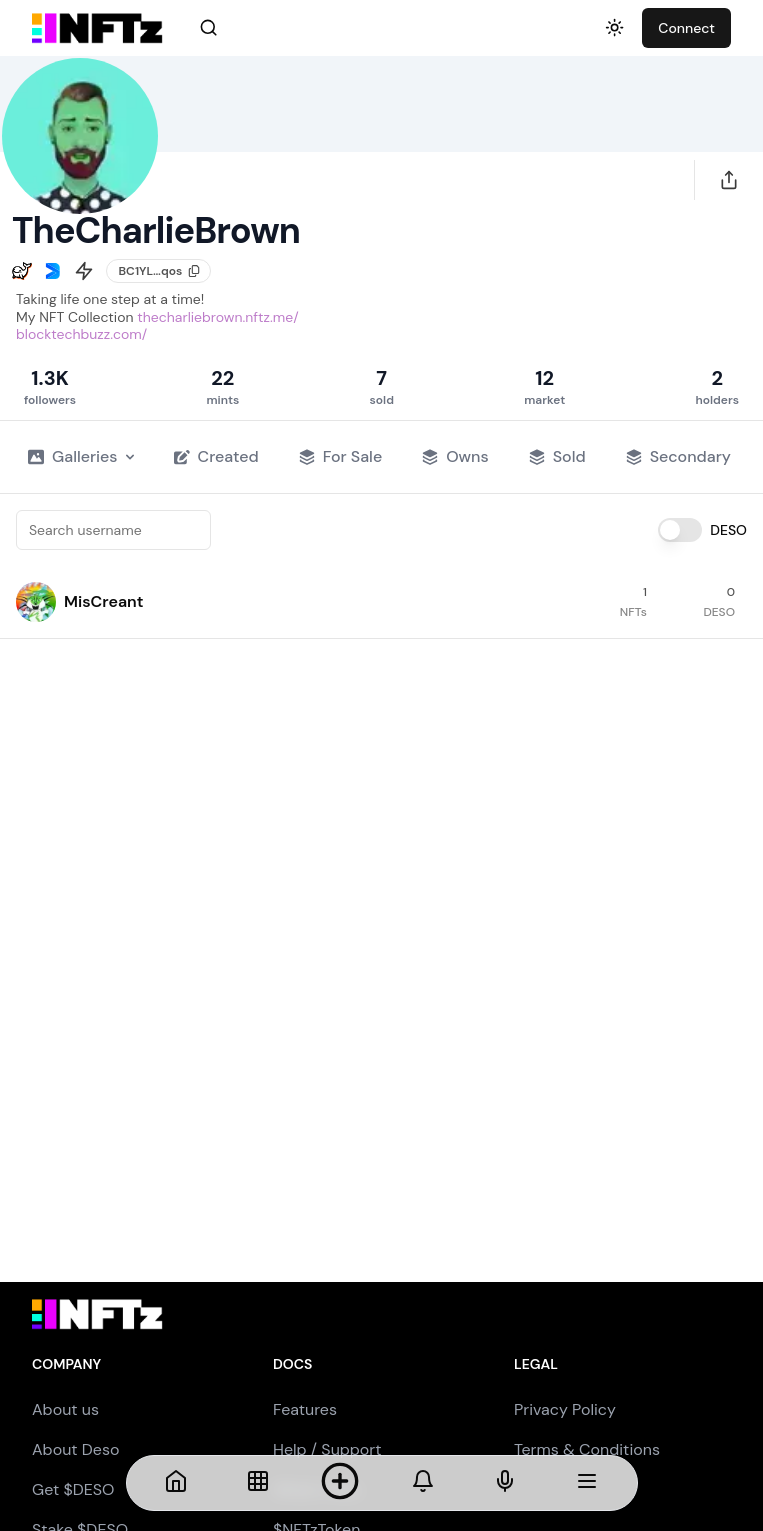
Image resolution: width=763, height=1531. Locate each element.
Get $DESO (73, 1489)
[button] (36, 602)
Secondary (678, 456)
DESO (728, 530)
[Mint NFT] (340, 1483)
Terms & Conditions (587, 1449)
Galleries (81, 456)
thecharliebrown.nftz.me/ (217, 317)
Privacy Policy (565, 1409)
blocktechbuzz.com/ (81, 334)
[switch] (680, 530)
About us (65, 1409)
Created (216, 456)
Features (305, 1409)
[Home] (176, 1483)
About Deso (75, 1449)
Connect (686, 28)
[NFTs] (258, 1483)
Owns (455, 456)
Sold (557, 456)
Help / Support (327, 1449)
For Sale (340, 456)
